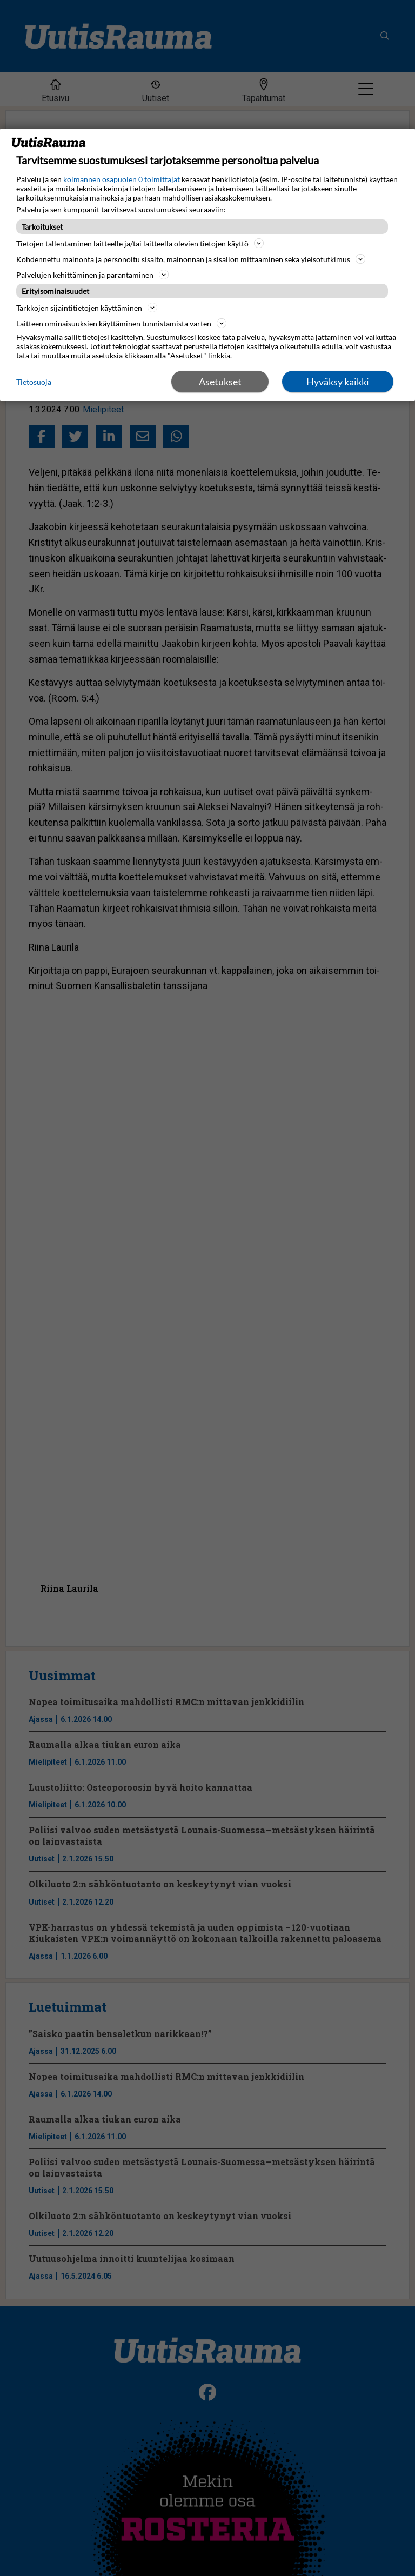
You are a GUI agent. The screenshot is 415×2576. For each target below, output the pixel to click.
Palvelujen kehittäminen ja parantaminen (92, 274)
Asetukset (220, 382)
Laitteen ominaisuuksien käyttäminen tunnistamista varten (121, 323)
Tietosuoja (33, 381)
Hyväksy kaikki (337, 382)
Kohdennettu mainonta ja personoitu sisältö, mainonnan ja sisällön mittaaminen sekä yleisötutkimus (190, 259)
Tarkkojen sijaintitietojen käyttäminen (86, 307)
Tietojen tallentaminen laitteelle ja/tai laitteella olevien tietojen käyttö (140, 243)
